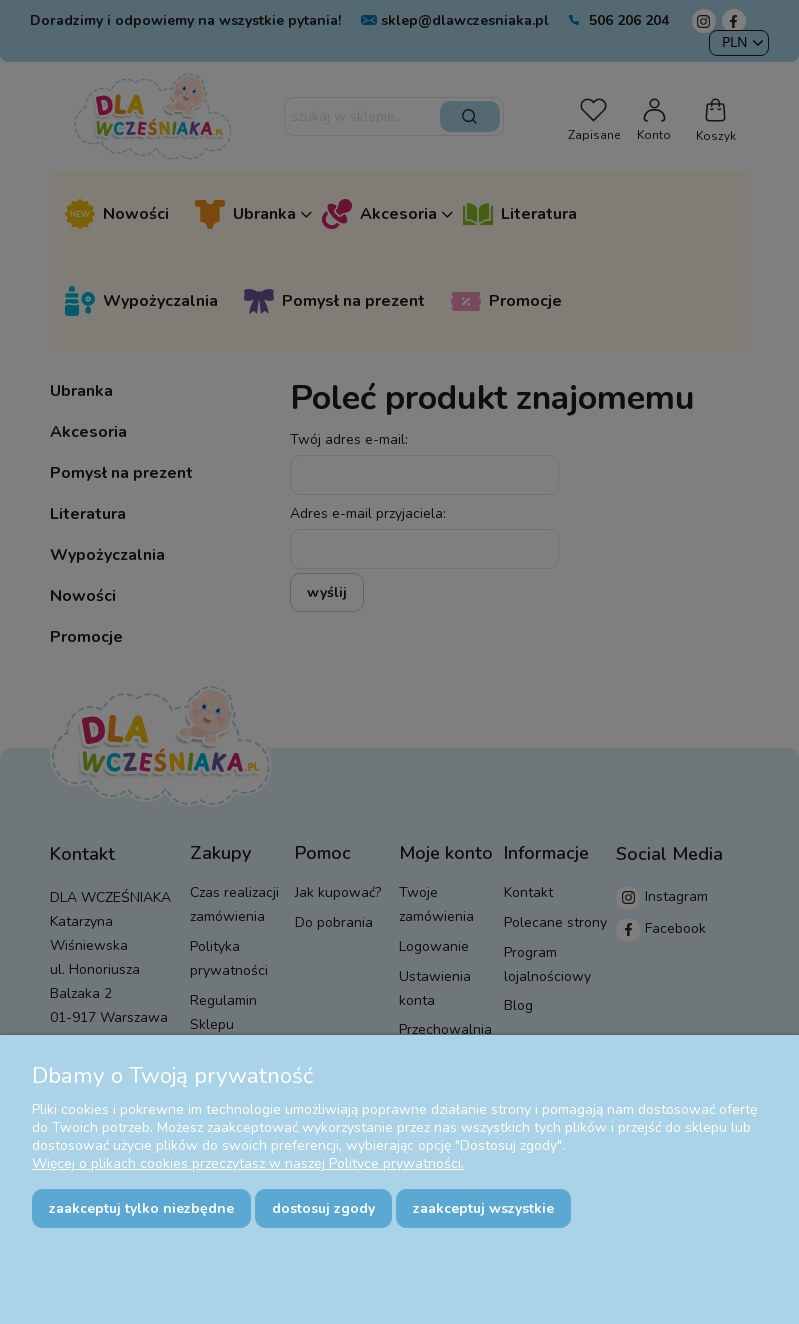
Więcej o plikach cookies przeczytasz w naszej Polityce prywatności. (248, 1163)
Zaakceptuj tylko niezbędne (141, 1208)
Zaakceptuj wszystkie (483, 1208)
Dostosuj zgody (323, 1208)
